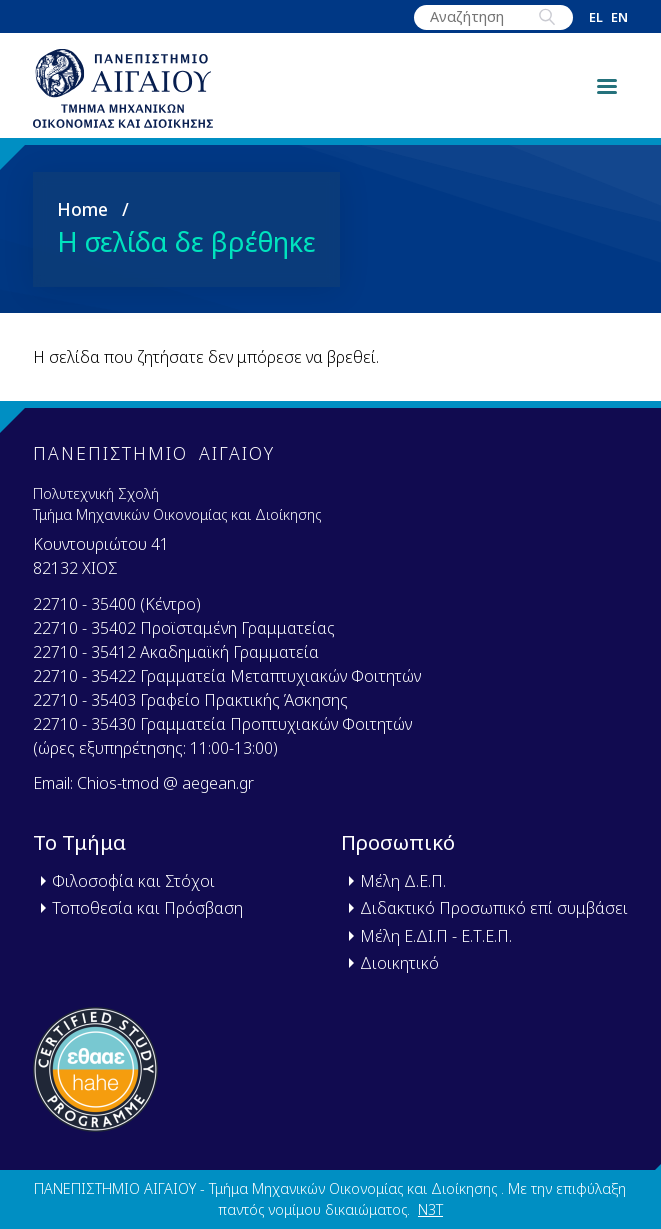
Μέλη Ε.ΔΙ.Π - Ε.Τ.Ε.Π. (436, 936)
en (619, 17)
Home (82, 209)
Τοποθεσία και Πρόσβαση (147, 908)
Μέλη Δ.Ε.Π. (403, 881)
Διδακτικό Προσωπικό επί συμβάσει (494, 908)
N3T (430, 1209)
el (596, 17)
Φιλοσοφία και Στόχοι (133, 881)
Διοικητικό (399, 963)
